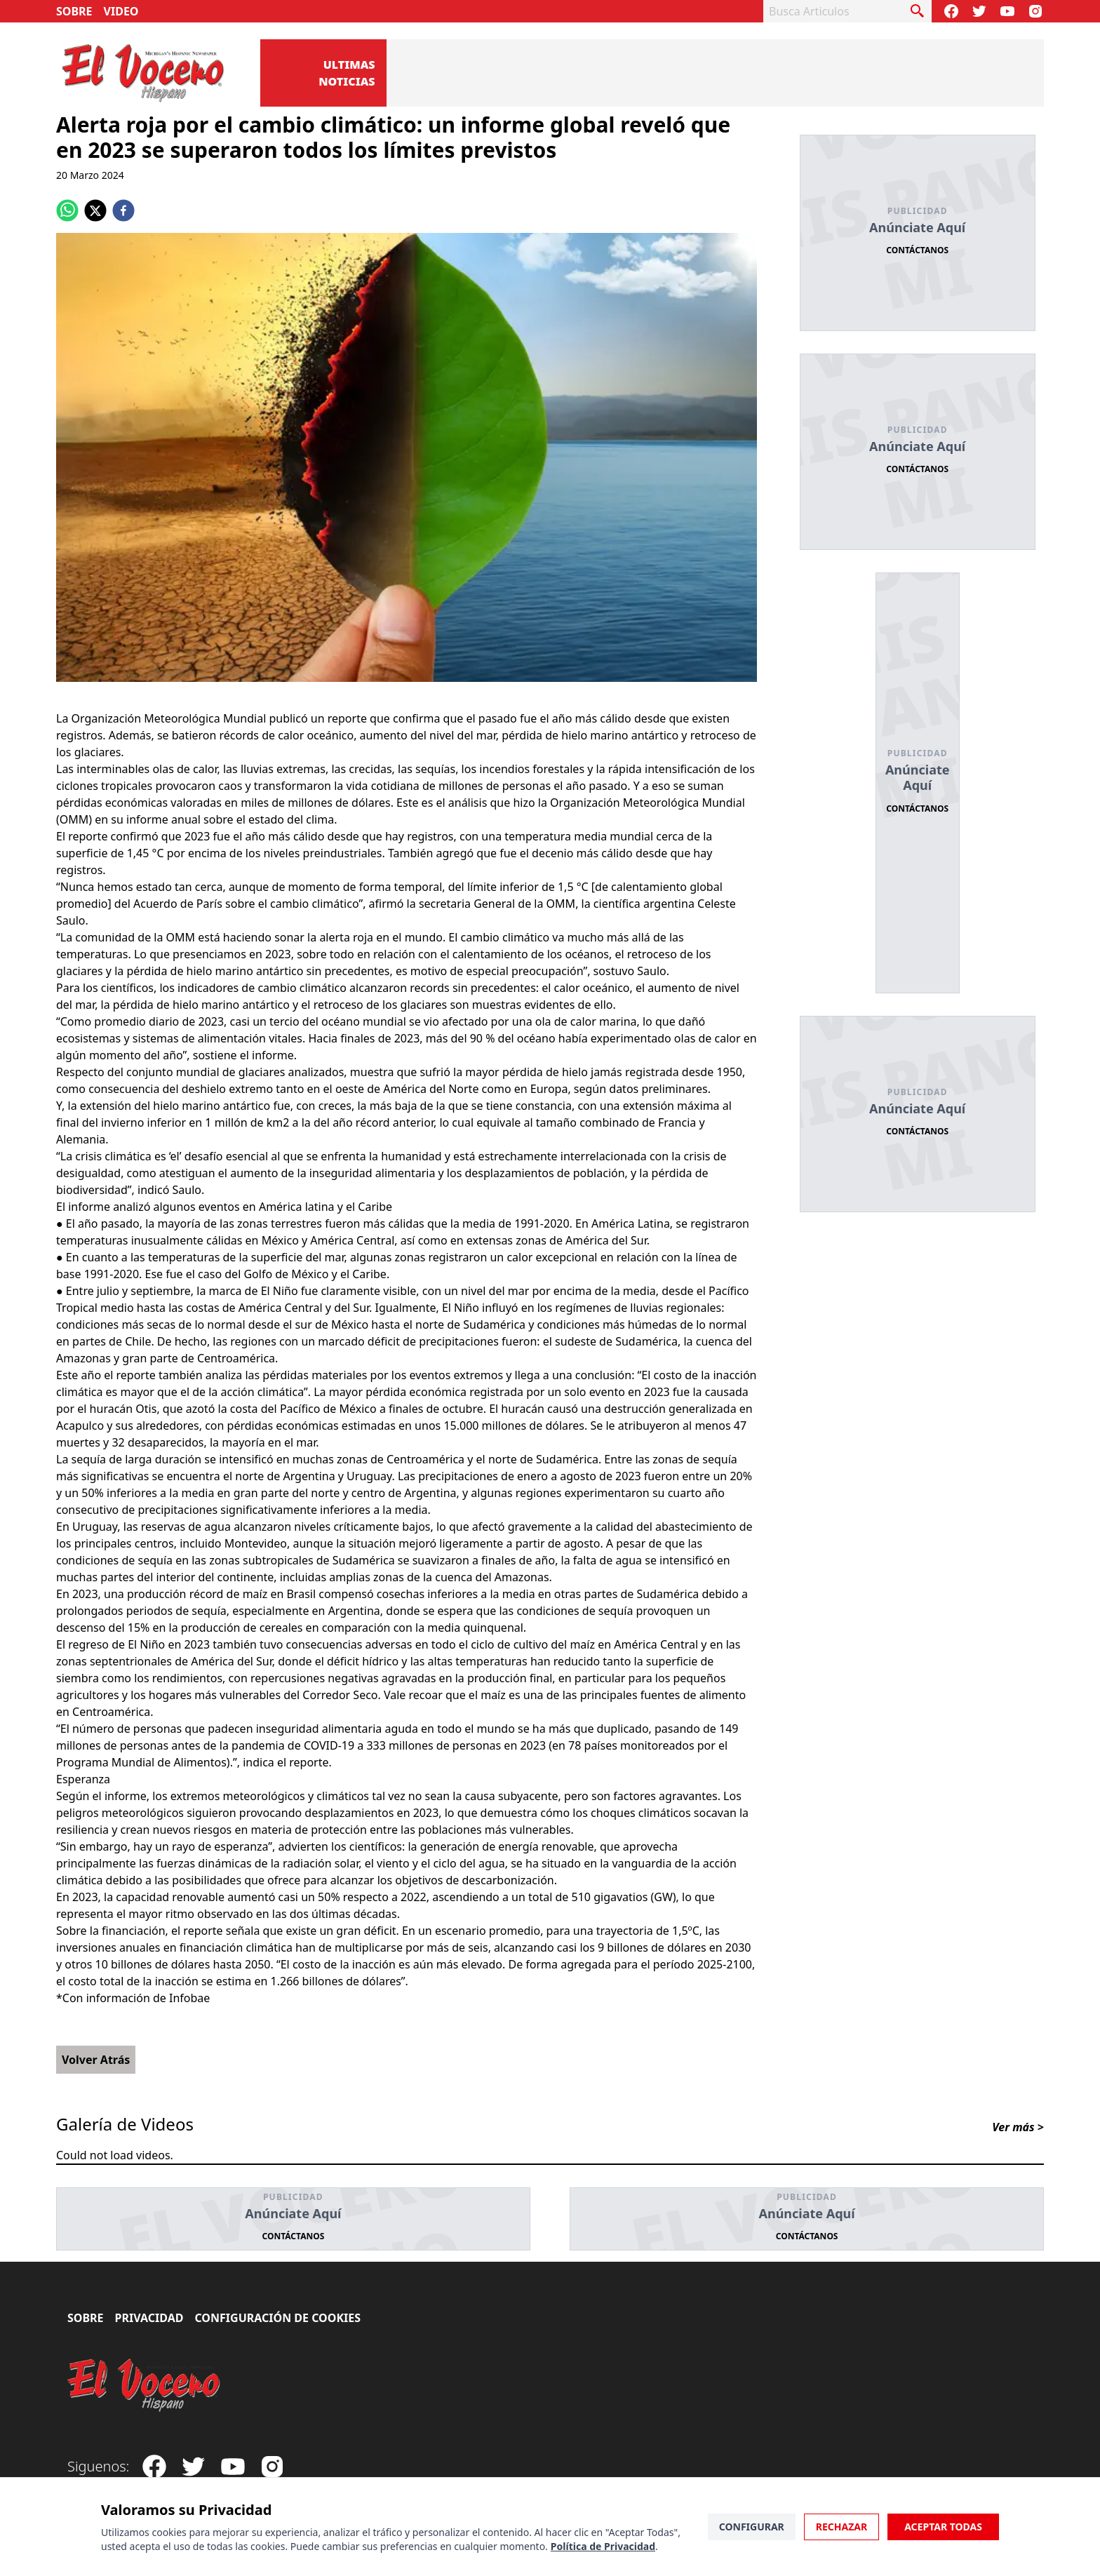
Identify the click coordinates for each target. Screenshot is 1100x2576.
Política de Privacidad (603, 2546)
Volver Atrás (96, 2059)
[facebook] (123, 210)
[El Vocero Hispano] (144, 2385)
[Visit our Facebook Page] (951, 11)
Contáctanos (917, 250)
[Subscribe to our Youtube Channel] (1007, 11)
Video (121, 11)
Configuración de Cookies (277, 2318)
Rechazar (841, 2526)
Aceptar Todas (943, 2526)
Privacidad (149, 2318)
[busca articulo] (917, 11)
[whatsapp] (67, 210)
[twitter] (95, 210)
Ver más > (1018, 2127)
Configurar (751, 2526)
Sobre (74, 11)
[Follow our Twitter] (979, 11)
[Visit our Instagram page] (1035, 11)
